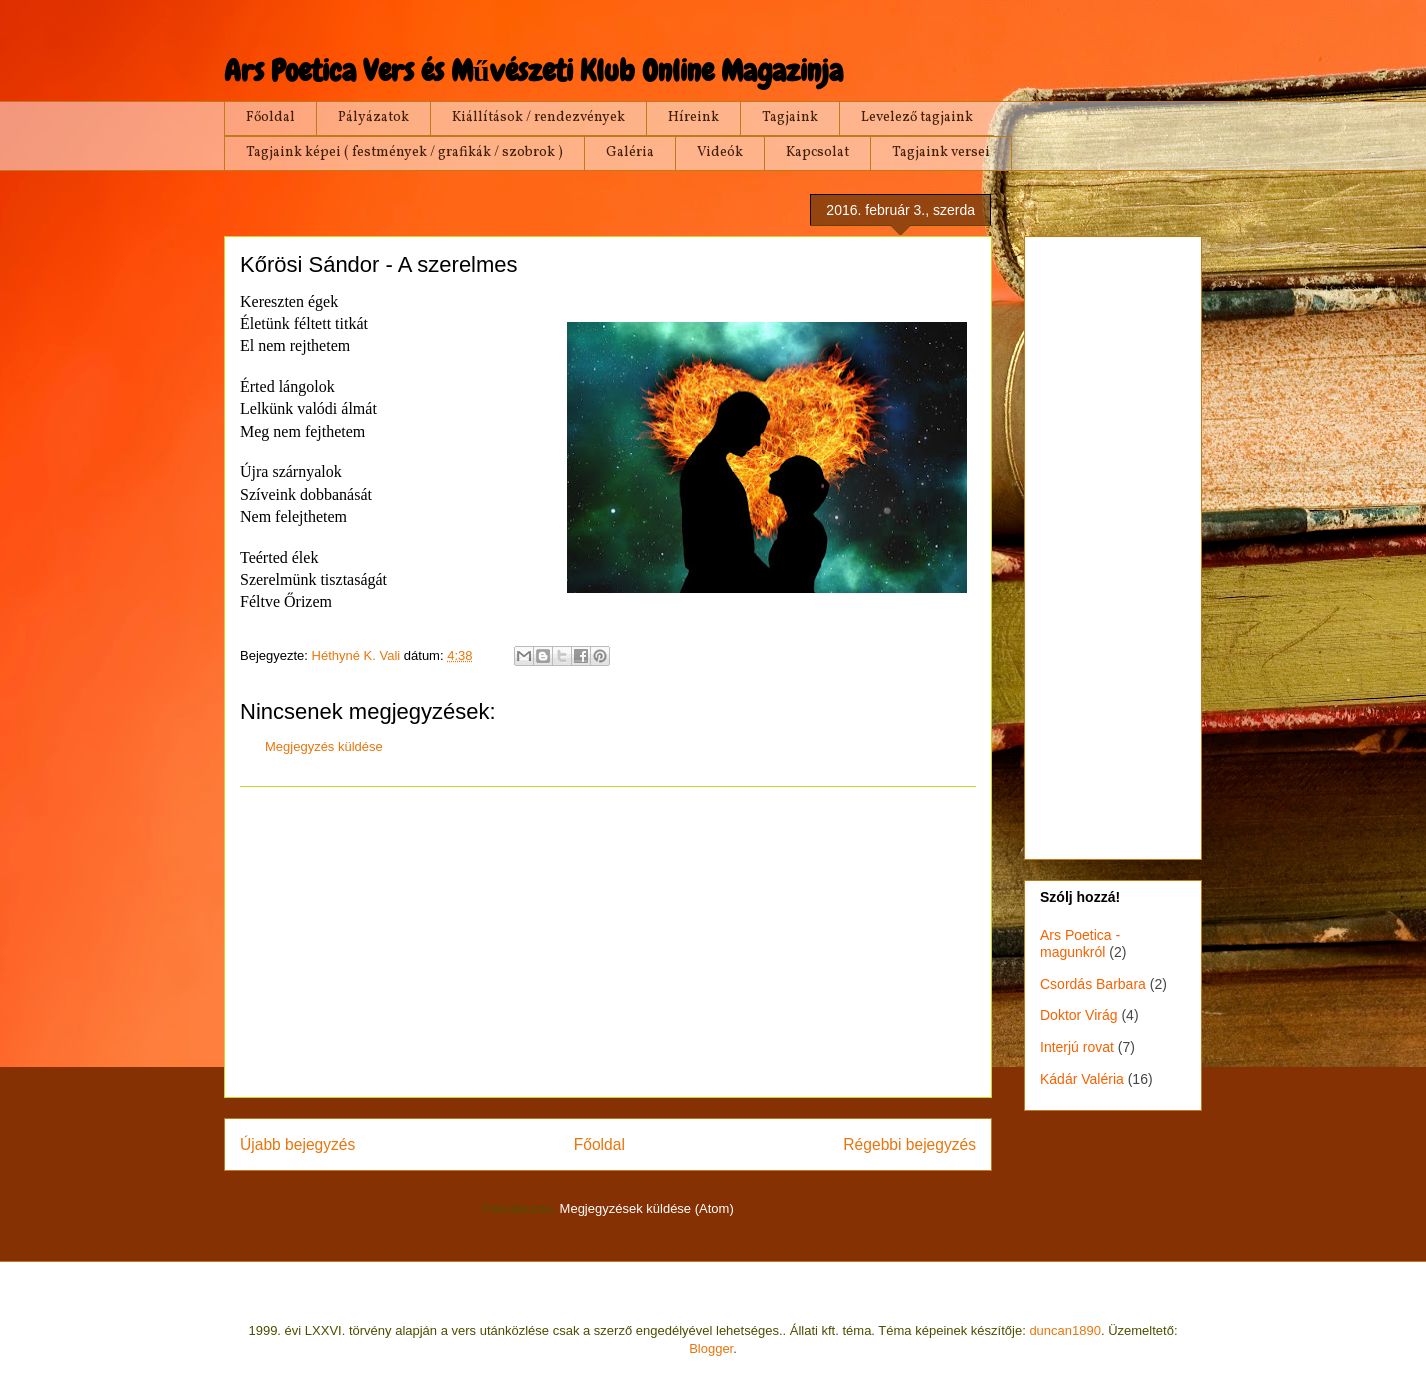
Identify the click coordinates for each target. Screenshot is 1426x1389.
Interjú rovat (1077, 1047)
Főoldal (270, 117)
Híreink (693, 117)
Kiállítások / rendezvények (538, 117)
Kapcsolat (817, 152)
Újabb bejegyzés (297, 1144)
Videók (720, 152)
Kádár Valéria (1082, 1079)
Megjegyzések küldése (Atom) (647, 1208)
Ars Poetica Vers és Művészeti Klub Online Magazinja (533, 71)
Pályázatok (373, 117)
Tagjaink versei (941, 152)
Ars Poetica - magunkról (1080, 943)
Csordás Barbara (1093, 984)
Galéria (630, 152)
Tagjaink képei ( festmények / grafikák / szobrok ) (404, 152)
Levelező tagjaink (917, 117)
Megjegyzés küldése (324, 746)
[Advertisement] (608, 942)
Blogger (711, 1348)
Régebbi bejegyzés (909, 1144)
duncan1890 (1065, 1330)
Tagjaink (790, 117)
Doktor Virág (1079, 1015)
